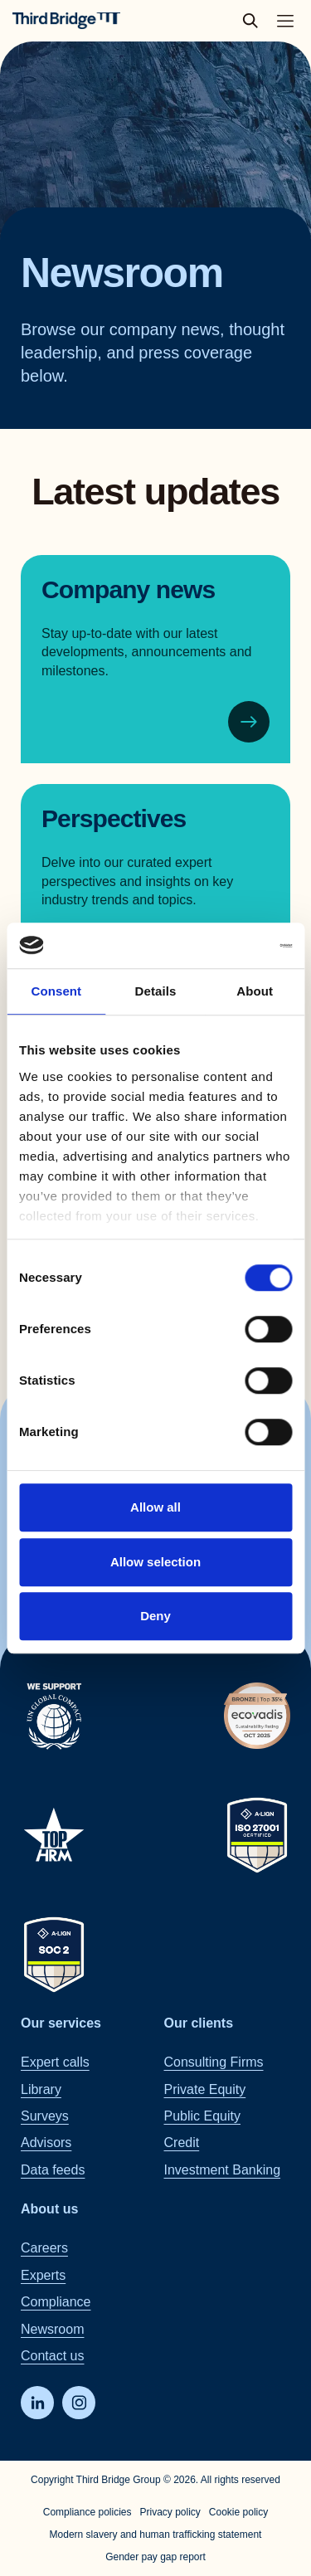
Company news (128, 589)
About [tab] (254, 991)
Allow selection (155, 1562)
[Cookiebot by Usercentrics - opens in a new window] (221, 946)
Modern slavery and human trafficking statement (156, 2534)
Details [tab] (156, 991)
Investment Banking (222, 2169)
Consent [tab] (56, 991)
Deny (155, 1616)
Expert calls (55, 2062)
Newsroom (52, 2328)
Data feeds (53, 2169)
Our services (61, 2022)
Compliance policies (87, 2512)
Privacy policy (169, 2512)
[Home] (66, 20)
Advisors (46, 2142)
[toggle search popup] (255, 20)
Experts (43, 2274)
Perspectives (113, 818)
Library (41, 2089)
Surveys (45, 2115)
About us (49, 2209)
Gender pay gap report (155, 2556)
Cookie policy (238, 2512)
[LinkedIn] (37, 2402)
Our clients (199, 2022)
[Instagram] (78, 2402)
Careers (44, 2248)
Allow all (155, 1507)
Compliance (55, 2302)
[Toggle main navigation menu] (285, 20)
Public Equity (202, 2115)
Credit (182, 2142)
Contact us (52, 2356)
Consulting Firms (214, 2062)
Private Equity (205, 2089)
